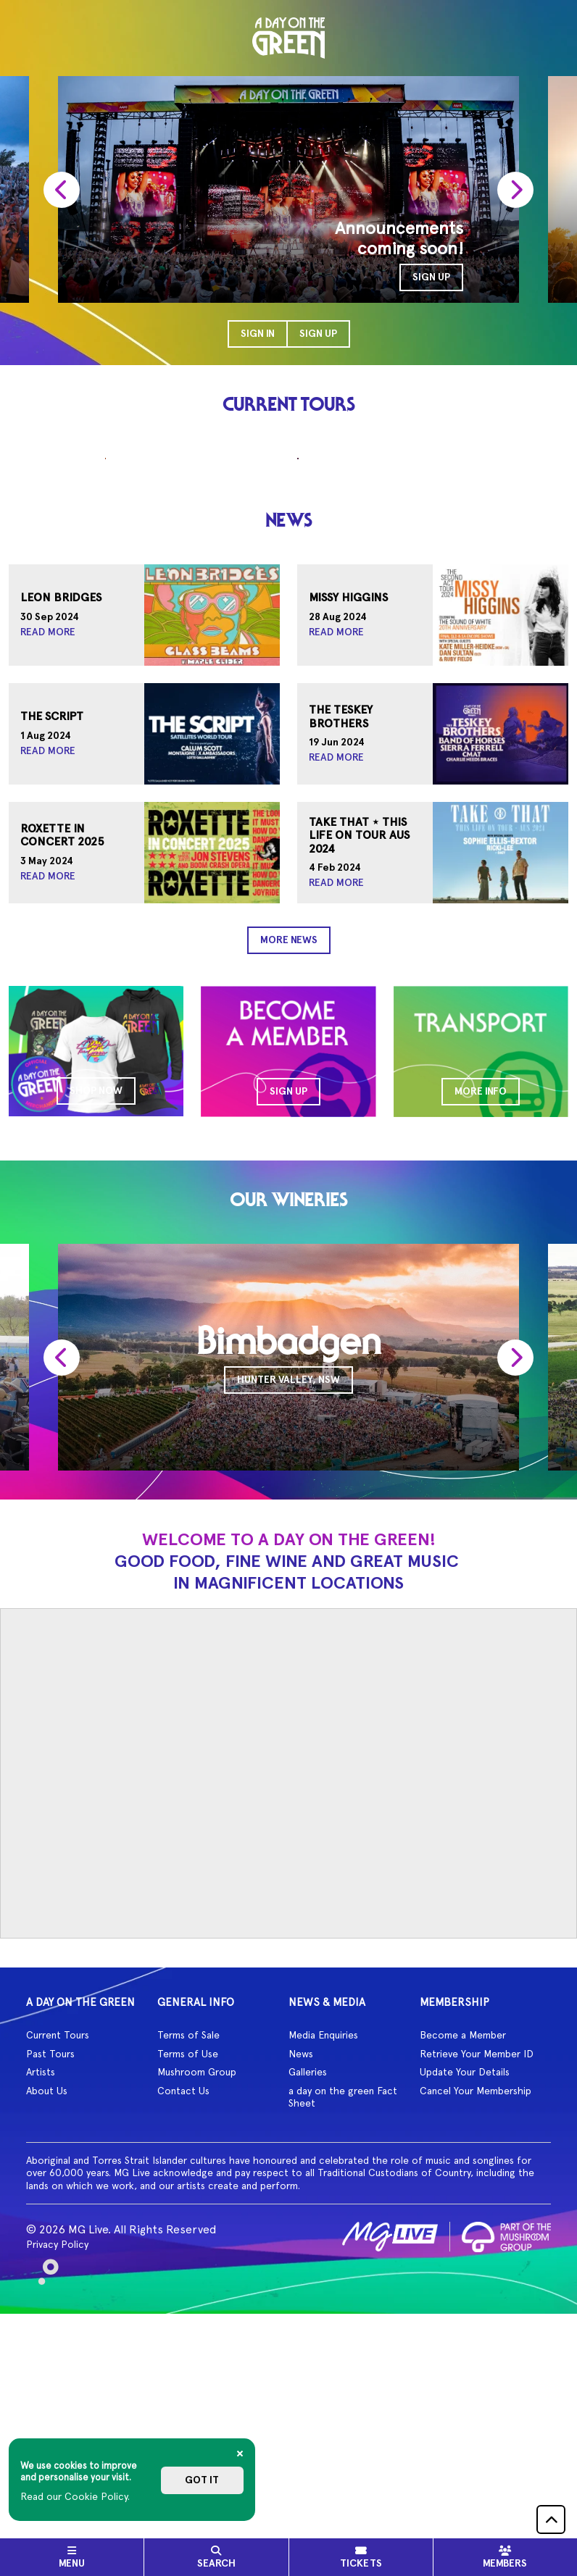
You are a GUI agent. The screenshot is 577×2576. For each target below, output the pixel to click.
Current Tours (57, 2260)
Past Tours (50, 2278)
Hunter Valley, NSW (288, 1605)
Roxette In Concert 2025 (62, 1060)
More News (288, 1165)
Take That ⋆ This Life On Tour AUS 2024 (359, 1061)
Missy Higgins (348, 823)
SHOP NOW (96, 1316)
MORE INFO (480, 1316)
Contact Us (183, 2315)
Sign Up (318, 333)
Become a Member (463, 2260)
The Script (51, 942)
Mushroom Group (196, 2297)
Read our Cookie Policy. (75, 2496)
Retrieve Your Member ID (477, 2278)
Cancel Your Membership (475, 2315)
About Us (46, 2315)
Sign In (258, 333)
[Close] (240, 2453)
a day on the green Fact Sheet (342, 2321)
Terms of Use (187, 2278)
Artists (40, 2297)
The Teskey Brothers (341, 942)
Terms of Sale (188, 2260)
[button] (550, 2519)
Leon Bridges (60, 823)
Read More (47, 858)
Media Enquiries (323, 2260)
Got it (202, 2480)
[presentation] (61, 189)
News (300, 2278)
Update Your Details (465, 2297)
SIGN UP (431, 277)
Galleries (307, 2297)
